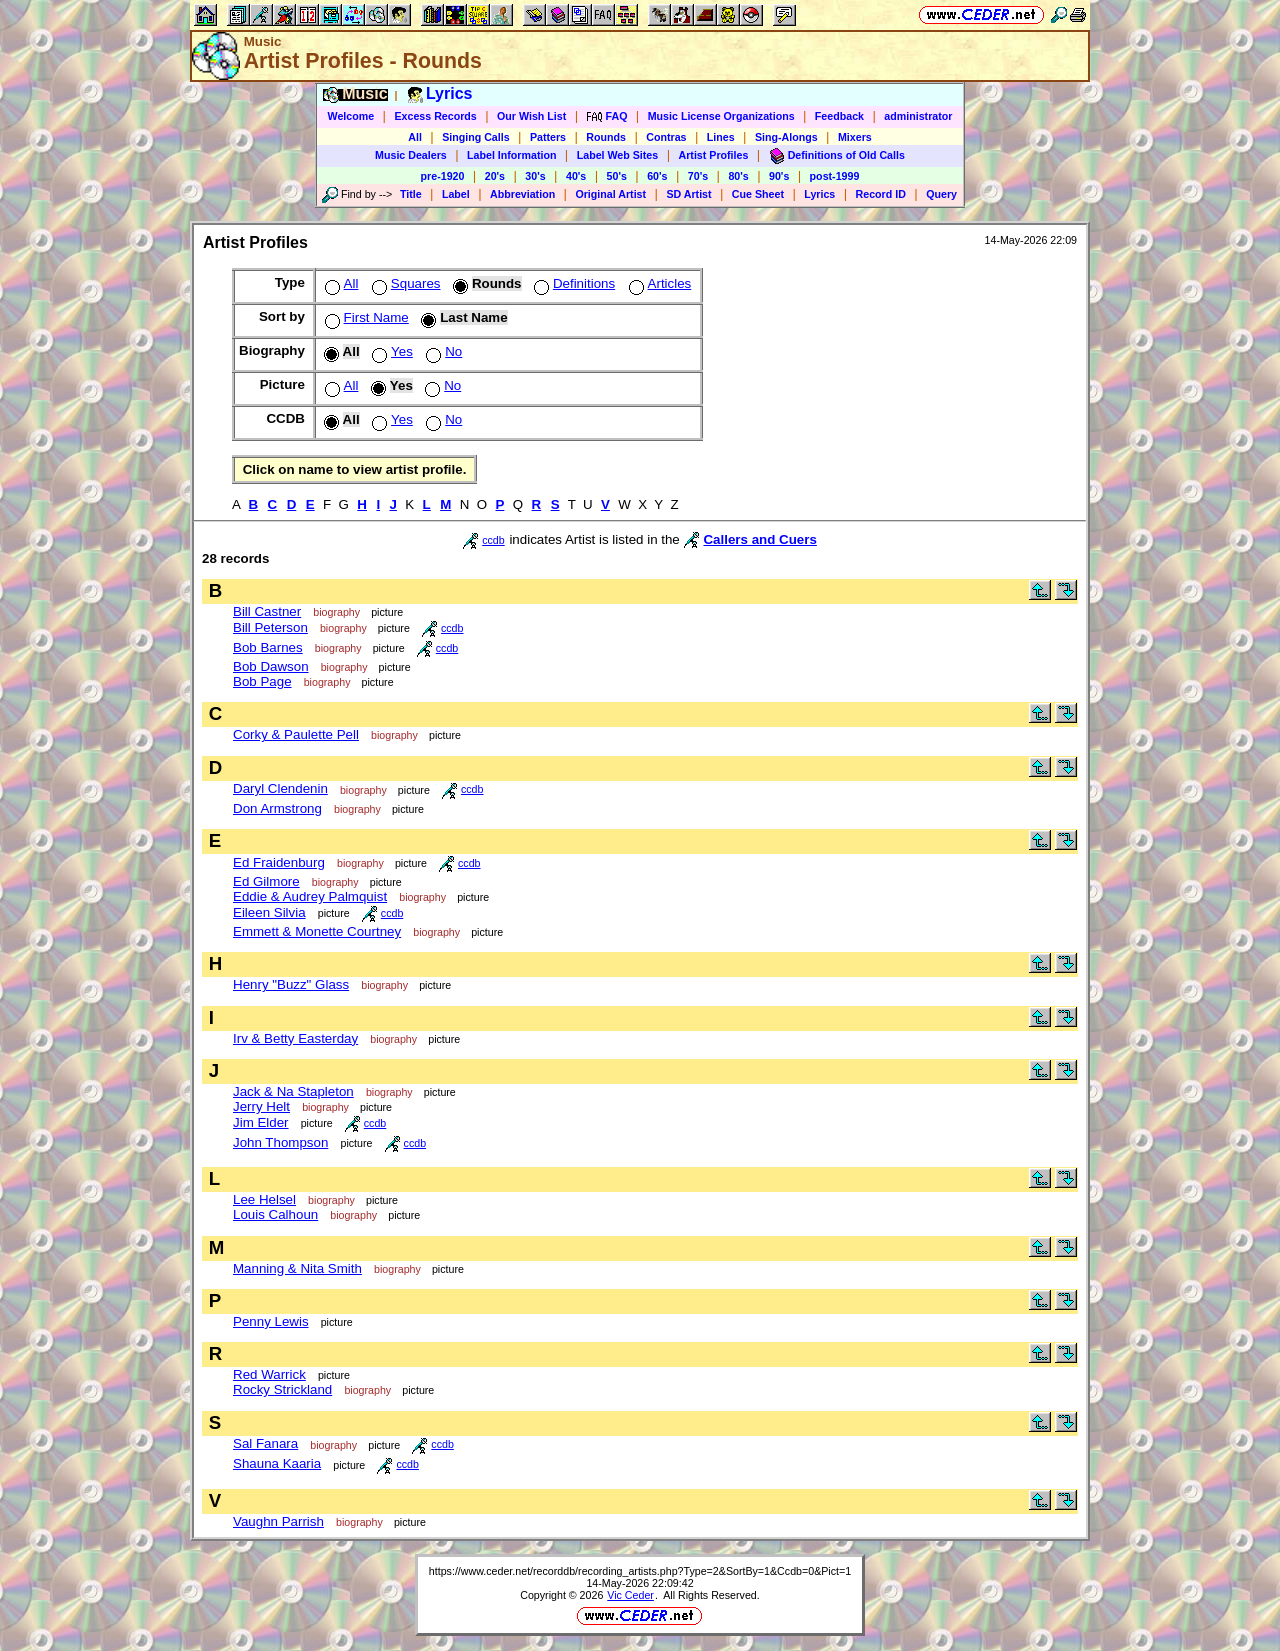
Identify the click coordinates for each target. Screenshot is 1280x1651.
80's (738, 176)
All (415, 137)
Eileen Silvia (269, 912)
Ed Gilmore (266, 881)
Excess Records (435, 116)
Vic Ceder (630, 1595)
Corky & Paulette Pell (296, 734)
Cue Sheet (758, 194)
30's (535, 176)
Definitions (572, 283)
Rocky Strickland (282, 1389)
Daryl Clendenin (280, 788)
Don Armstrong (277, 808)
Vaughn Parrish (278, 1521)
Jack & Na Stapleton (293, 1091)
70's (698, 176)
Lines (721, 137)
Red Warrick (269, 1374)
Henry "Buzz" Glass (291, 984)
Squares (404, 283)
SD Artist (688, 194)
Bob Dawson (271, 666)
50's (617, 176)
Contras (666, 137)
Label (456, 194)
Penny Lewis (271, 1321)
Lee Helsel (264, 1199)
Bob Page (262, 681)
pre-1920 (443, 176)
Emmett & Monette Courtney (317, 931)
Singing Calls (476, 137)
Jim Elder (261, 1122)
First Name (365, 317)
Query (941, 194)
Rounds (606, 137)
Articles (658, 283)
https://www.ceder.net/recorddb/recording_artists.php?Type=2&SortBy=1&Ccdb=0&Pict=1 (640, 1571)
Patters (548, 137)
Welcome (351, 116)
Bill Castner (267, 611)
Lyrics (819, 194)
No (442, 351)
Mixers (855, 137)
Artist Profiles (714, 155)
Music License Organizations (721, 116)
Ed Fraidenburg (279, 862)
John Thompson (280, 1142)
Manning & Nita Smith (297, 1268)
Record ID (881, 194)
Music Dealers (411, 155)
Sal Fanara (265, 1443)
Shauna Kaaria (277, 1463)
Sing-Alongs (786, 137)
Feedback (839, 116)
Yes (390, 351)
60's (657, 176)
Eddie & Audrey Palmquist (310, 896)
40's (576, 176)
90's (779, 176)
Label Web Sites (618, 155)
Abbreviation (522, 194)
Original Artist (610, 194)
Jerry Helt (261, 1106)
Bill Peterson (270, 627)
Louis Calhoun (275, 1214)
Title (411, 194)
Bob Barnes (268, 647)
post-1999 (835, 176)
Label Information (511, 155)
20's (495, 176)
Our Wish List (531, 116)
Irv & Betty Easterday (295, 1038)
